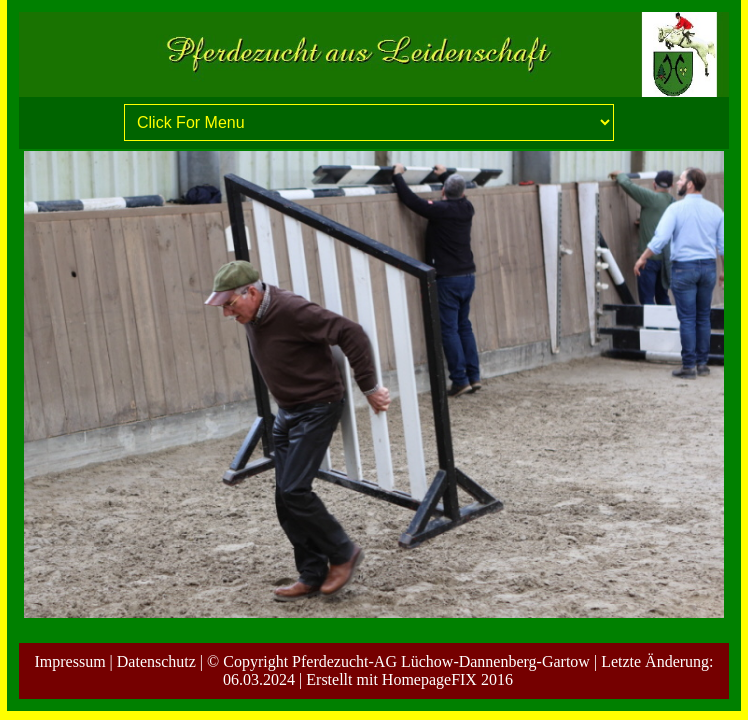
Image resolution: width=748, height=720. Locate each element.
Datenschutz (156, 661)
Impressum (69, 661)
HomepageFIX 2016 (447, 679)
